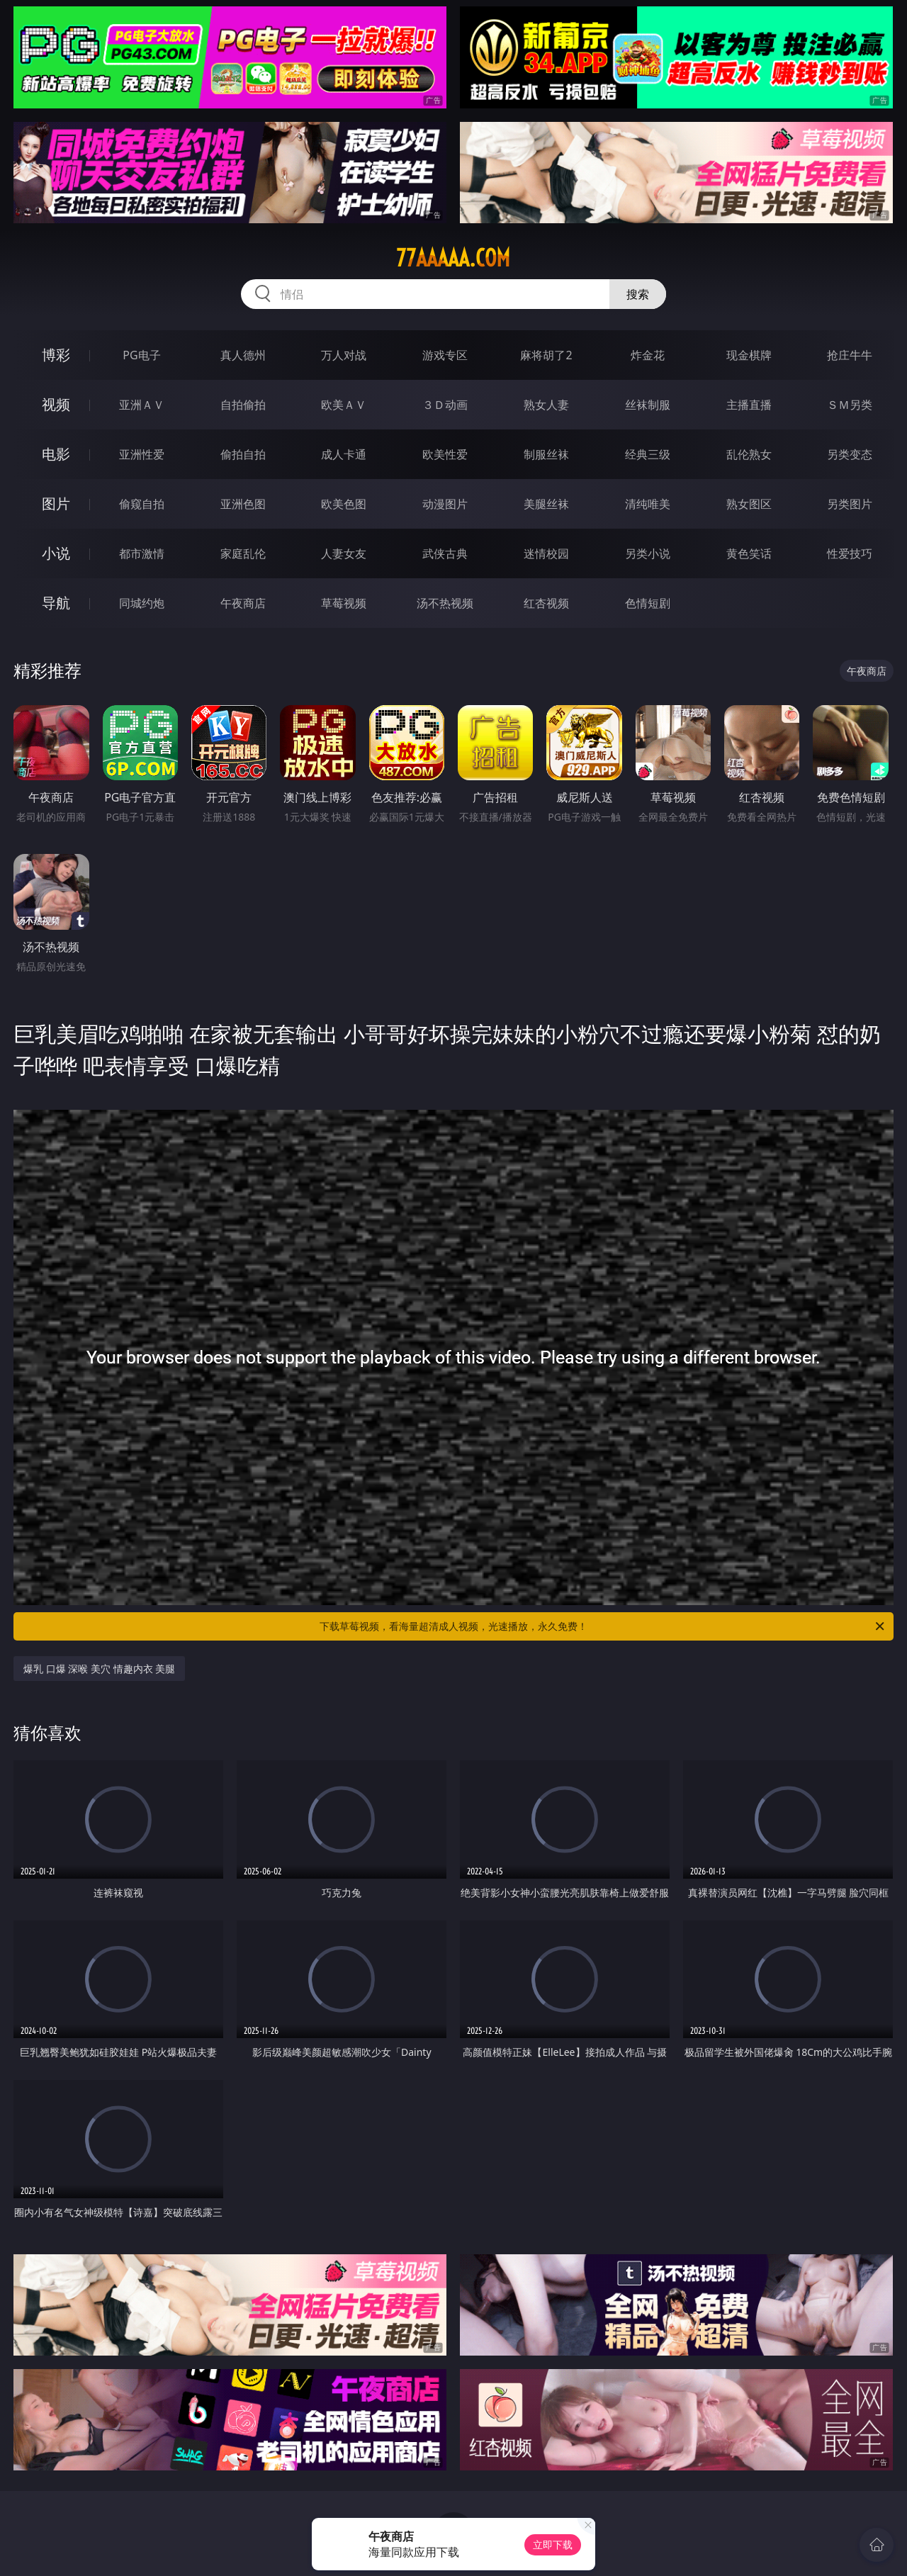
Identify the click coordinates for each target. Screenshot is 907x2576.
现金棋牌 (749, 355)
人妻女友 (343, 553)
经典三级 (647, 454)
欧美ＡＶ (343, 404)
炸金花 (648, 355)
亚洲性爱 (141, 454)
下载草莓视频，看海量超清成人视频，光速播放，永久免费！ (603, 1626)
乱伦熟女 (749, 454)
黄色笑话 (749, 553)
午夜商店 (243, 603)
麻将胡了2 (546, 355)
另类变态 (849, 454)
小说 (56, 553)
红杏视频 (546, 603)
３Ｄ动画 (445, 404)
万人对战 (343, 355)
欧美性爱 (445, 454)
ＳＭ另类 (849, 404)
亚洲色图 (243, 504)
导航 (56, 602)
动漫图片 (445, 504)
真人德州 (243, 355)
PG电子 (141, 355)
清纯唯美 (647, 504)
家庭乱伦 (243, 553)
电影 (56, 453)
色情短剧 (647, 603)
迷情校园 (546, 553)
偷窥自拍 (141, 504)
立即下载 (553, 2544)
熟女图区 (749, 504)
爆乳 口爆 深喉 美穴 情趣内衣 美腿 (99, 1668)
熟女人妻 (546, 404)
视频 (56, 404)
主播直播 (749, 404)
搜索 (637, 294)
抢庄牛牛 (849, 355)
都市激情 (141, 553)
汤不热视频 (445, 603)
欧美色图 (343, 504)
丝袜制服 (647, 404)
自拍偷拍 (243, 404)
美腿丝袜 (546, 504)
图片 (56, 503)
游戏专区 (445, 355)
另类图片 (849, 504)
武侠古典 (445, 553)
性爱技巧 (849, 553)
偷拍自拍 (243, 454)
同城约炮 (141, 603)
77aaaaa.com (453, 258)
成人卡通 (343, 454)
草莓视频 (343, 603)
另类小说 (647, 553)
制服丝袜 (546, 454)
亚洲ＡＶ (141, 404)
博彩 (56, 354)
